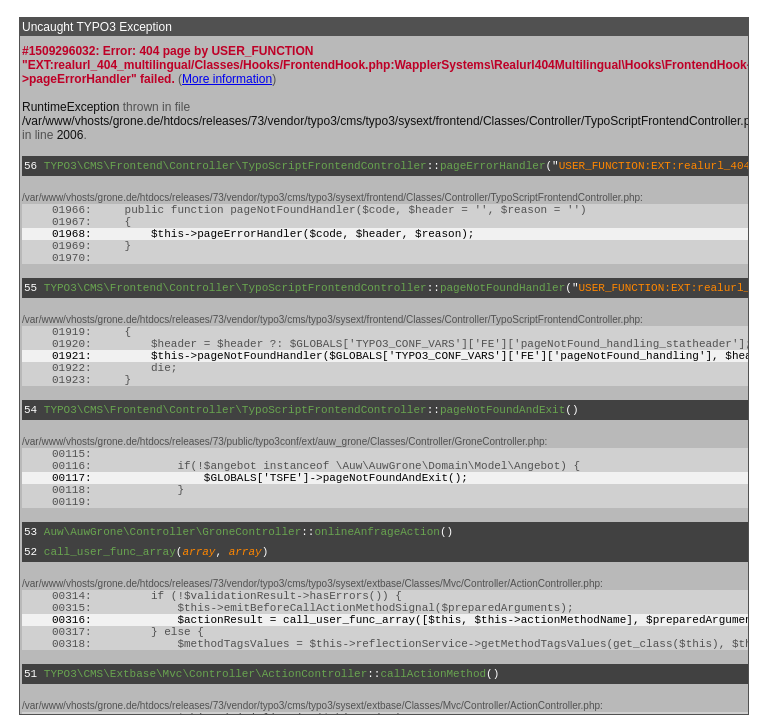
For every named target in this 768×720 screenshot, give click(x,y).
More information (227, 79)
